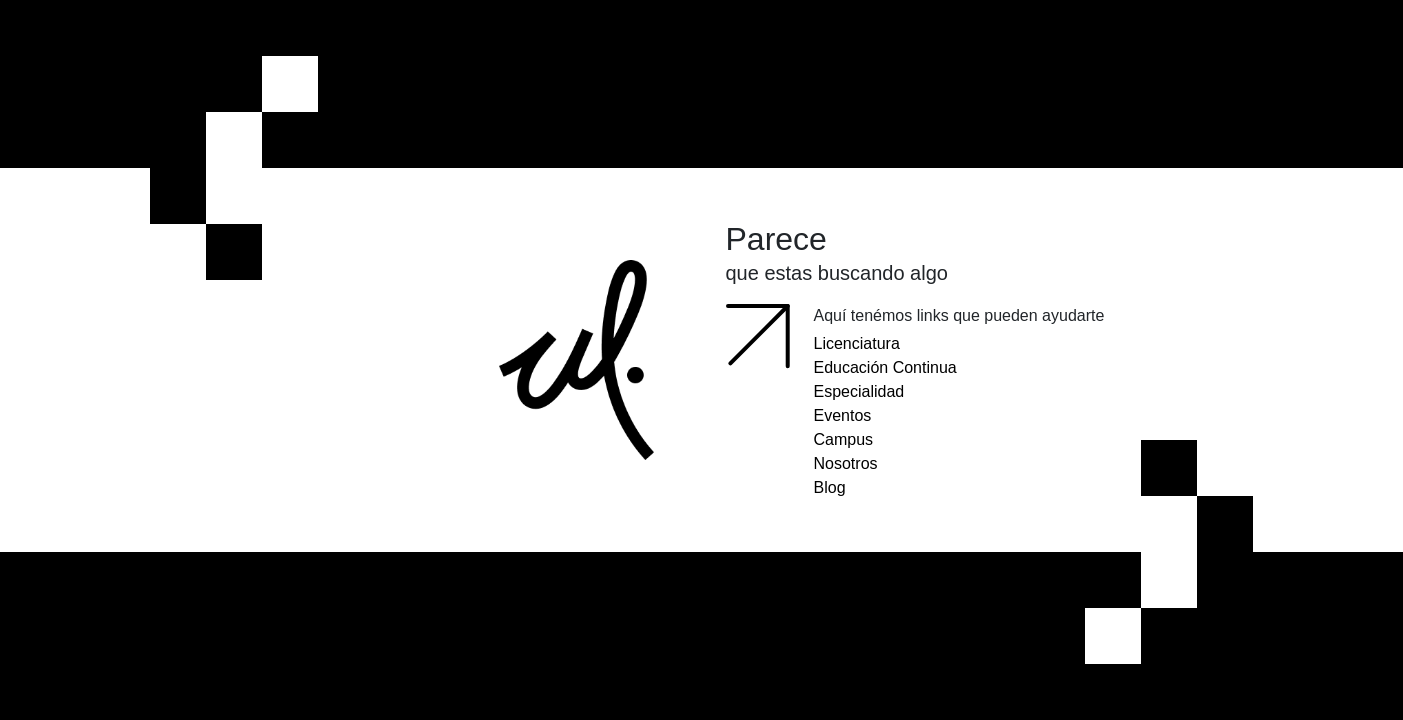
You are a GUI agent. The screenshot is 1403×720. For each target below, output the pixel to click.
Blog (830, 487)
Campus (844, 439)
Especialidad (859, 391)
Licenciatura (857, 343)
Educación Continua (885, 367)
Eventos (843, 415)
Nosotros (846, 463)
